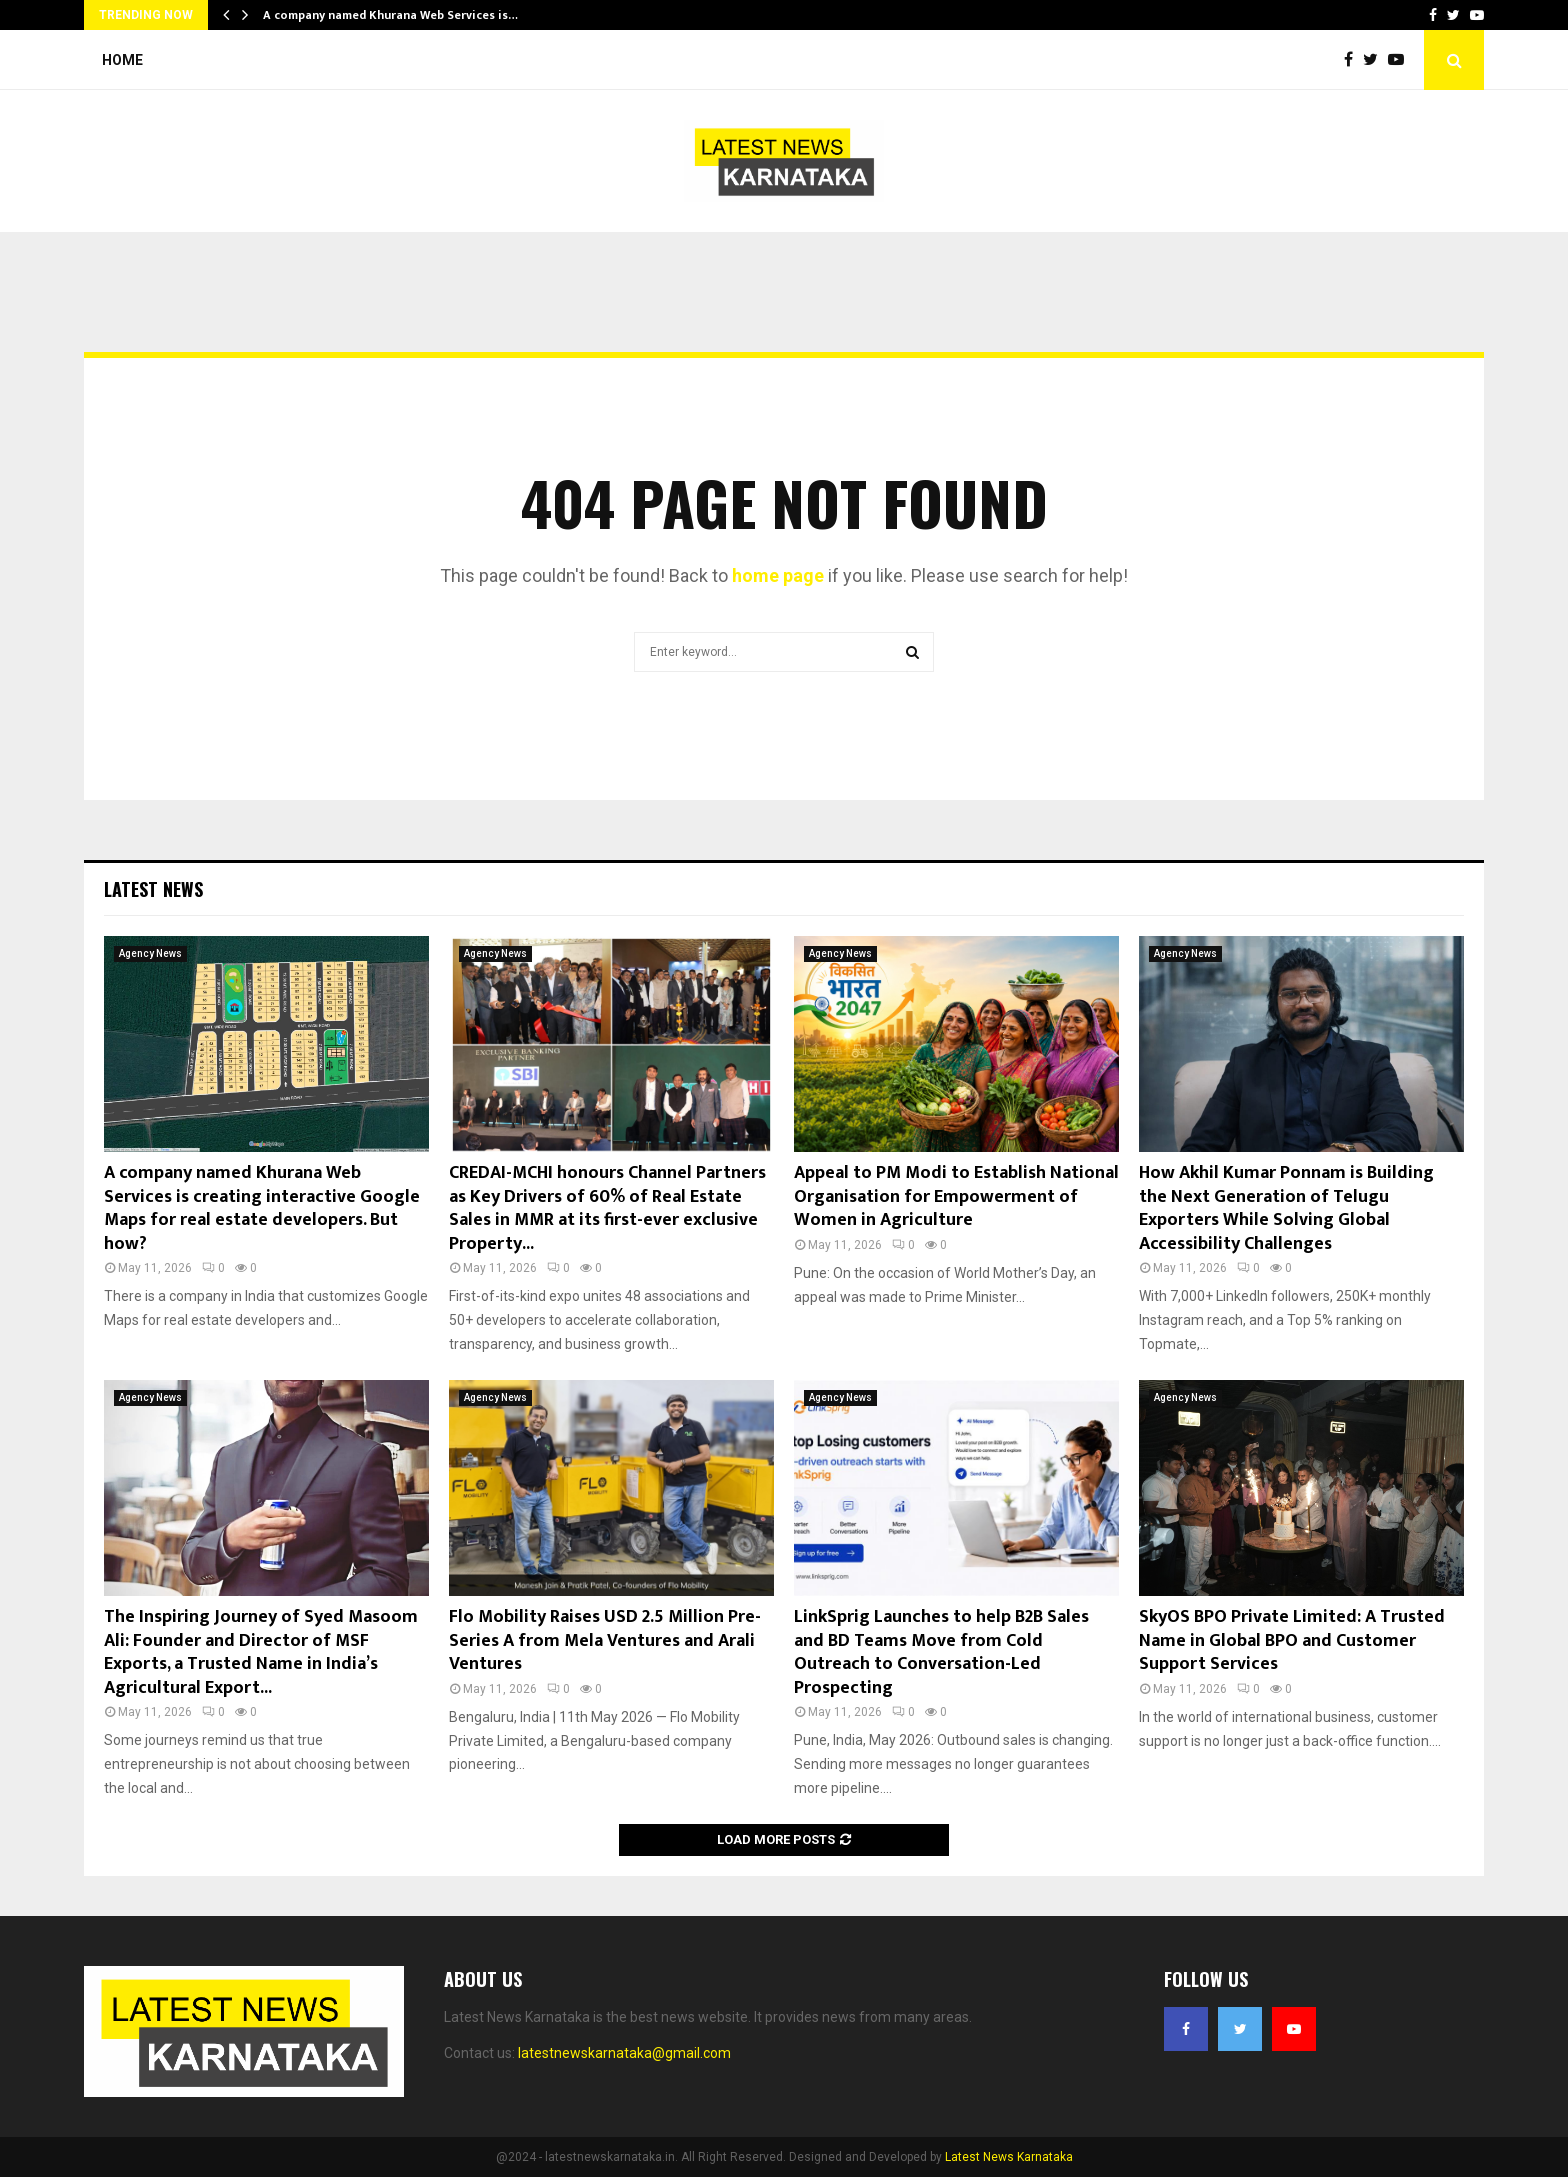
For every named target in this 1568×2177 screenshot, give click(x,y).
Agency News (150, 953)
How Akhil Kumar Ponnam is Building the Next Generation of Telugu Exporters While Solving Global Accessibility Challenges (1286, 1208)
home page (778, 575)
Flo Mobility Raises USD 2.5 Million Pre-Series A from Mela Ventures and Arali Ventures (605, 1640)
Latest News (153, 889)
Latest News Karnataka (1009, 2157)
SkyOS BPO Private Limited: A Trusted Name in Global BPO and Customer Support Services (1292, 1640)
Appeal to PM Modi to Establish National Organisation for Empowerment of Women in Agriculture (956, 1196)
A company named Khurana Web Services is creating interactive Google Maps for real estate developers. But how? (262, 1208)
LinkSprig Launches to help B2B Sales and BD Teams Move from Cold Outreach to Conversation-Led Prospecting (941, 1652)
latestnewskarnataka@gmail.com (624, 2053)
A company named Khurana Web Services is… (390, 15)
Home (122, 60)
